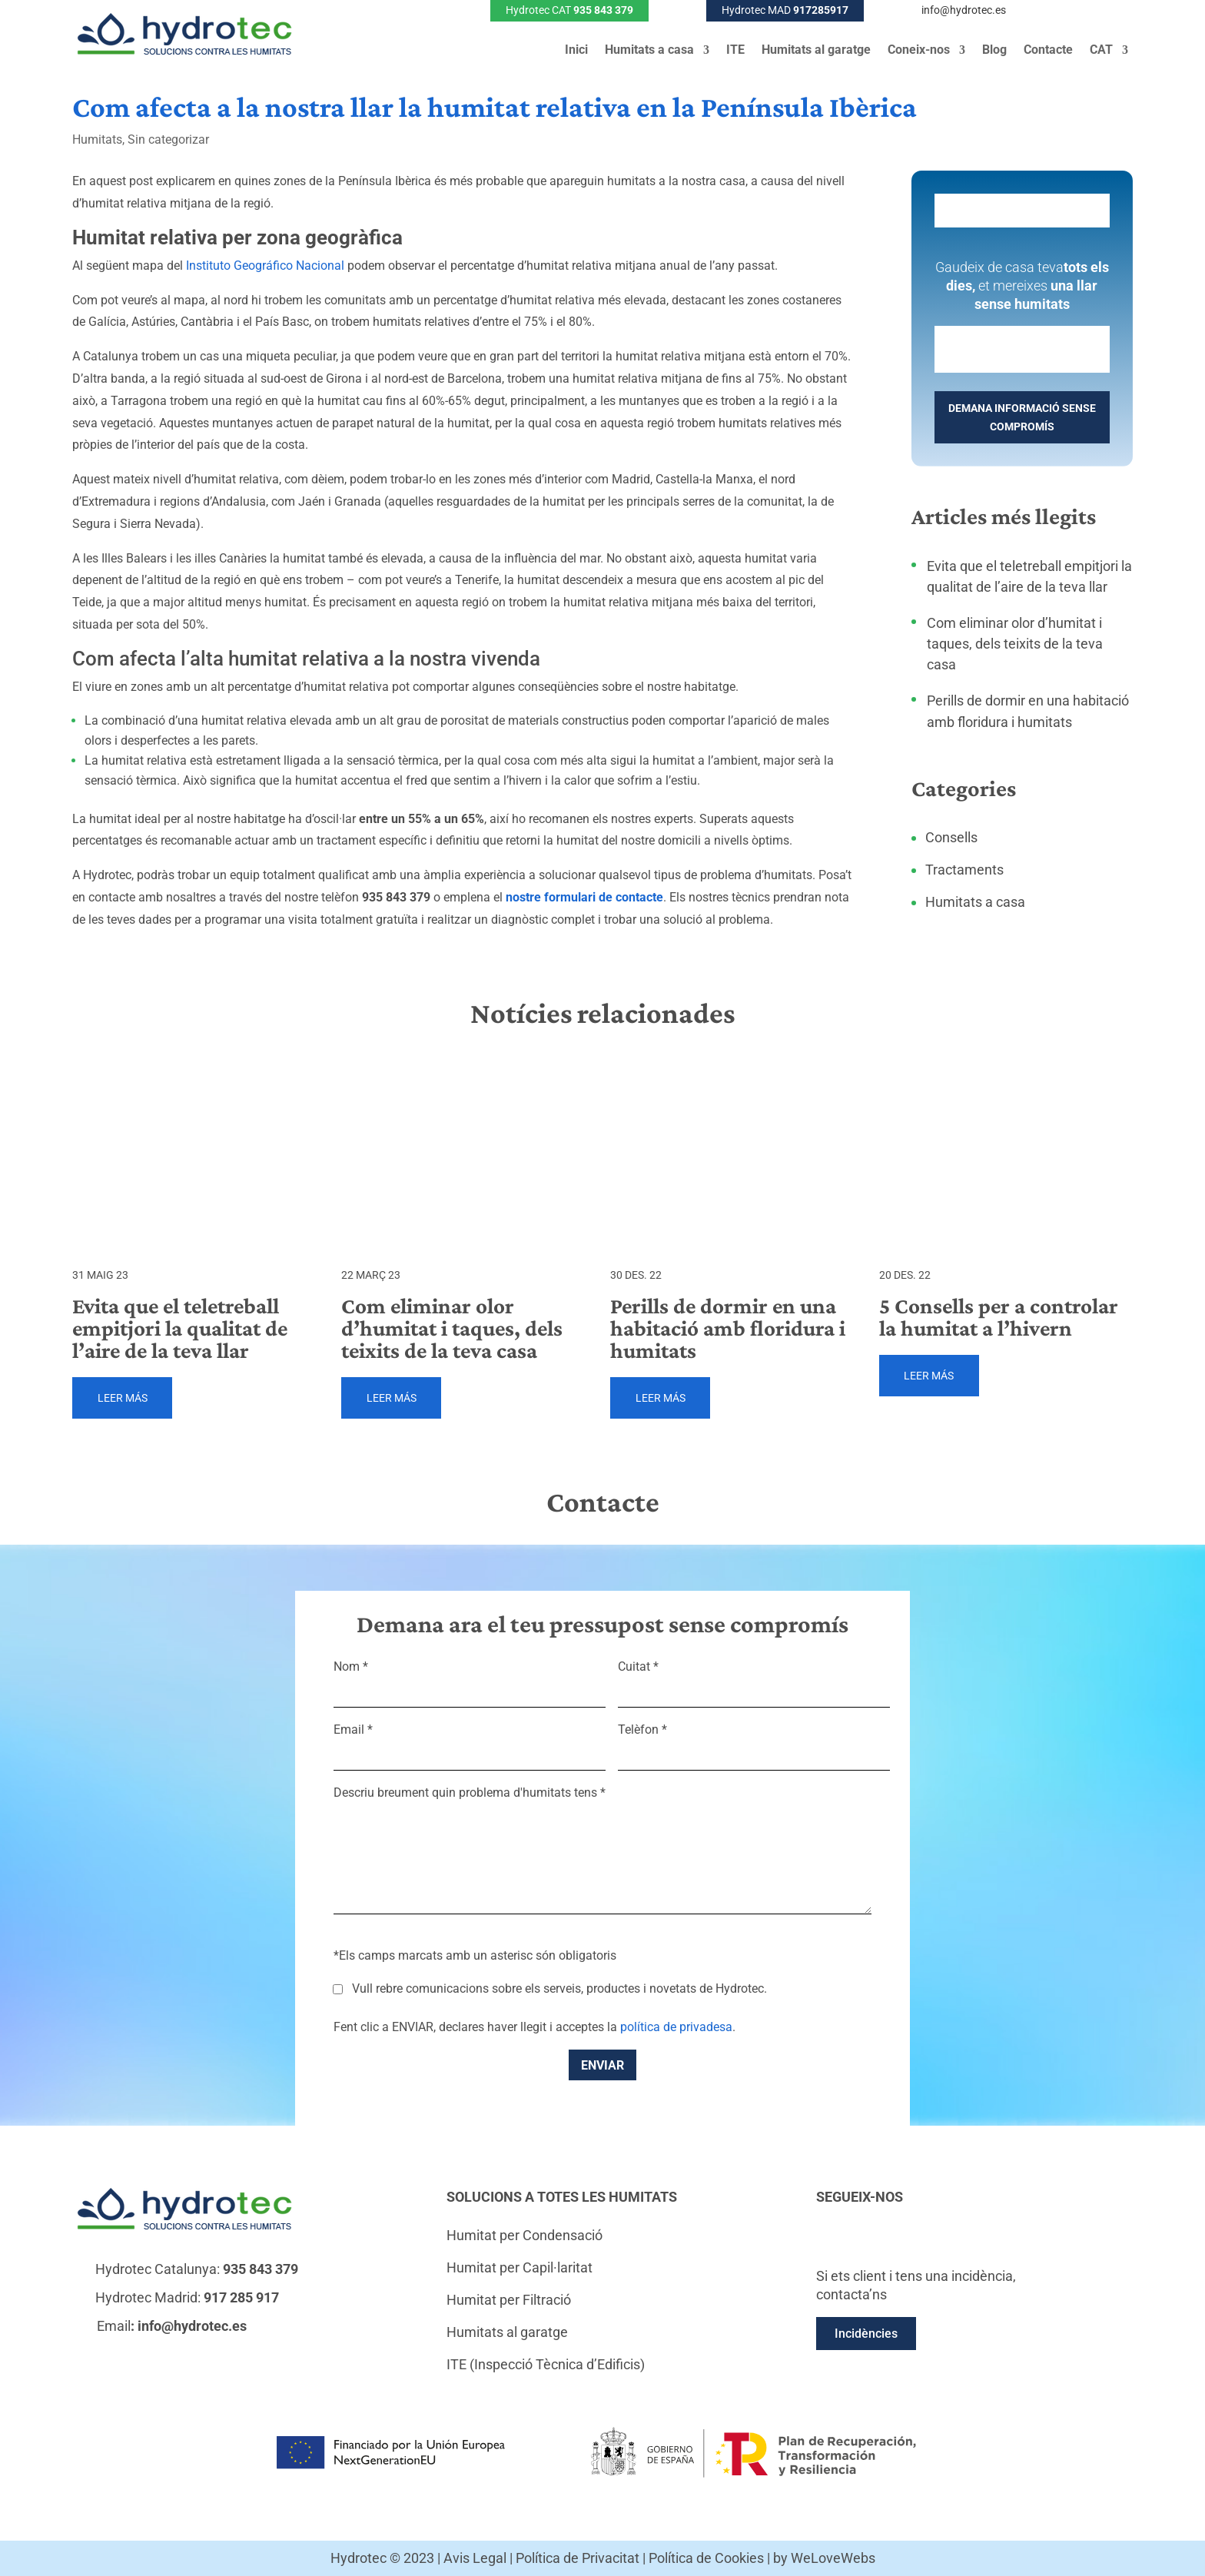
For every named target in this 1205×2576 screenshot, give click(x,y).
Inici (576, 51)
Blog (994, 51)
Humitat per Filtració (508, 2300)
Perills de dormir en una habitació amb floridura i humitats (727, 1328)
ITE (735, 51)
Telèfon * (754, 1742)
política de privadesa (676, 2027)
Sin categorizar (168, 139)
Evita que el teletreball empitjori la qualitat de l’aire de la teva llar (179, 1328)
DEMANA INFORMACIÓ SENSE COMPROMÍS (1022, 417)
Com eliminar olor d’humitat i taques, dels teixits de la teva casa (1015, 643)
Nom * (470, 1679)
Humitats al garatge (816, 51)
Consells (951, 837)
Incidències (866, 2333)
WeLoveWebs (833, 2558)
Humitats (97, 139)
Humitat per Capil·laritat (519, 2267)
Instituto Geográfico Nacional (265, 265)
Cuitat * (754, 1679)
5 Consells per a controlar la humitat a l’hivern (998, 1316)
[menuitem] (1109, 53)
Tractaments (964, 869)
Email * (470, 1742)
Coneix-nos (919, 51)
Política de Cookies (706, 2558)
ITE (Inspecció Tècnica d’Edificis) (545, 2364)
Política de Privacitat (577, 2558)
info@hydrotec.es (963, 10)
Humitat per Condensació (524, 2235)
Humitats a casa (649, 51)
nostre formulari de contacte (584, 897)
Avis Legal (474, 2558)
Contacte (1048, 51)
